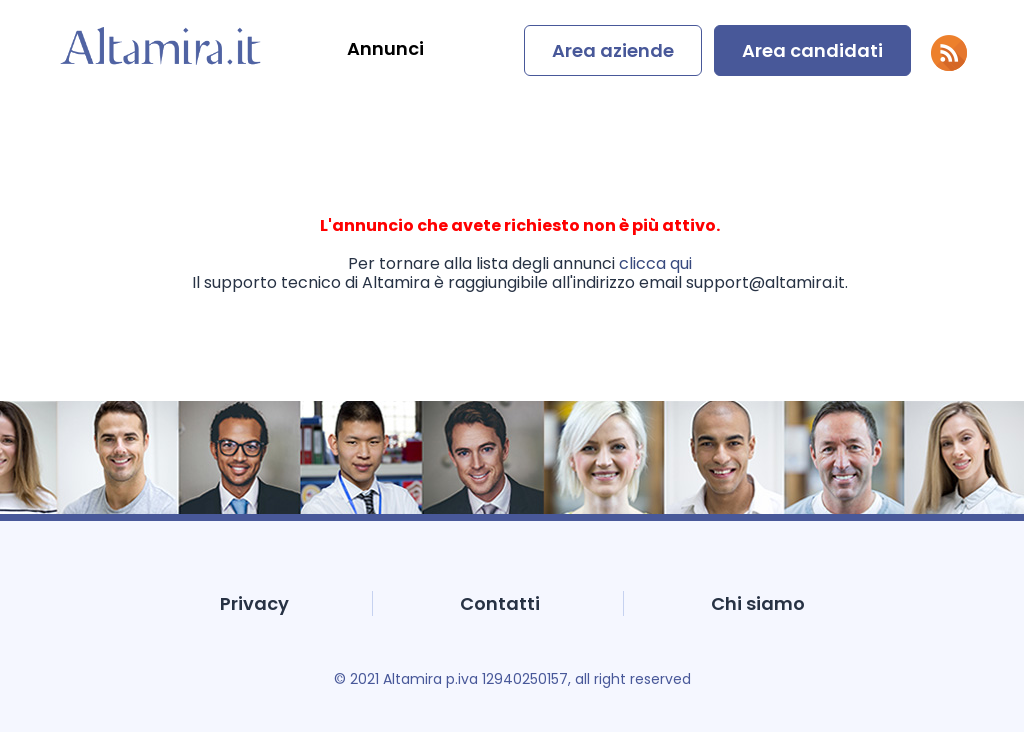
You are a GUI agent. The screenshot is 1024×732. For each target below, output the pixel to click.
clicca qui (655, 263)
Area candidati (812, 50)
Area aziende (613, 50)
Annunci (385, 48)
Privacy (254, 603)
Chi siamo (758, 603)
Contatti (500, 603)
